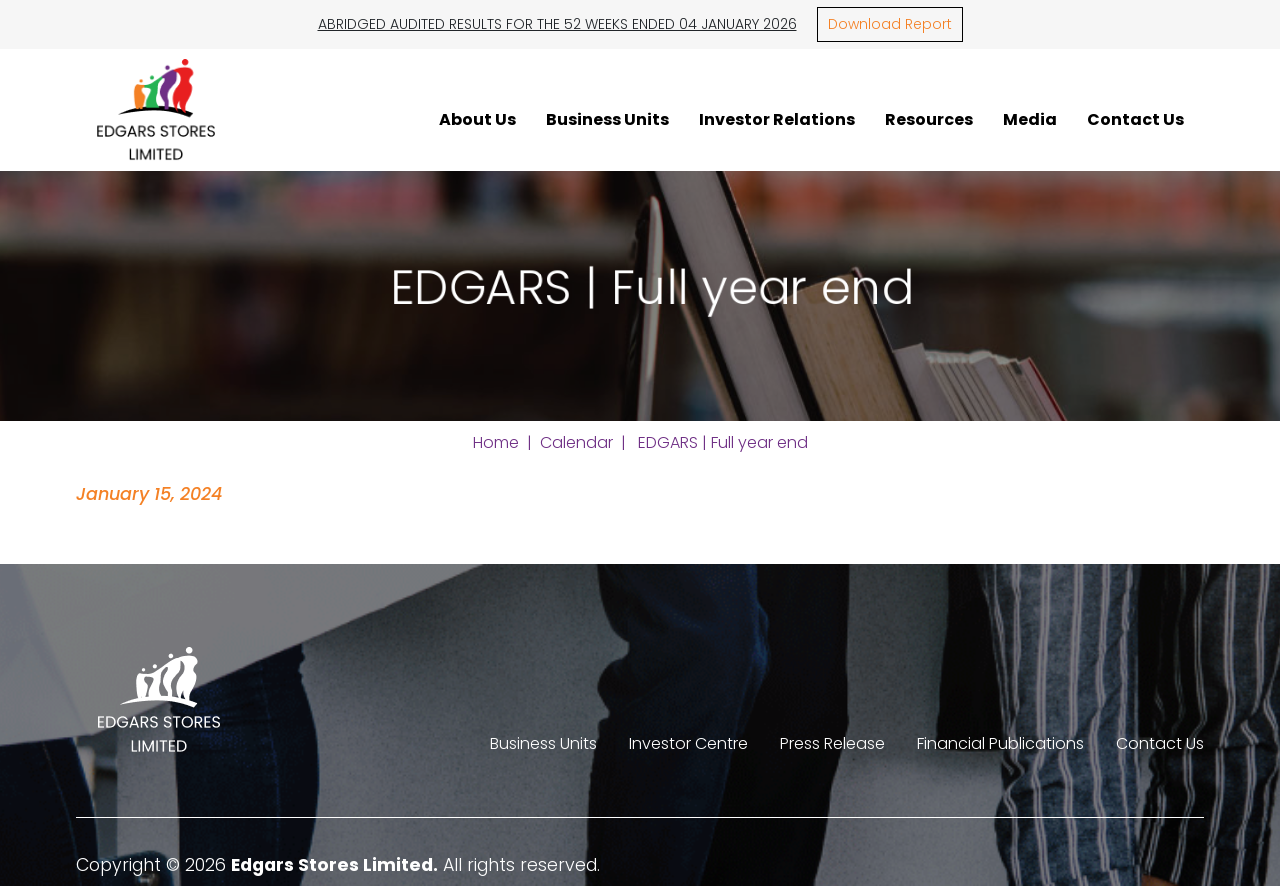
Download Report (890, 24)
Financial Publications (1000, 743)
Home (496, 442)
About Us (477, 119)
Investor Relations (777, 119)
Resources (929, 119)
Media (1030, 119)
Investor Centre (688, 743)
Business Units (607, 119)
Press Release (832, 743)
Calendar (576, 442)
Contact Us (1135, 119)
